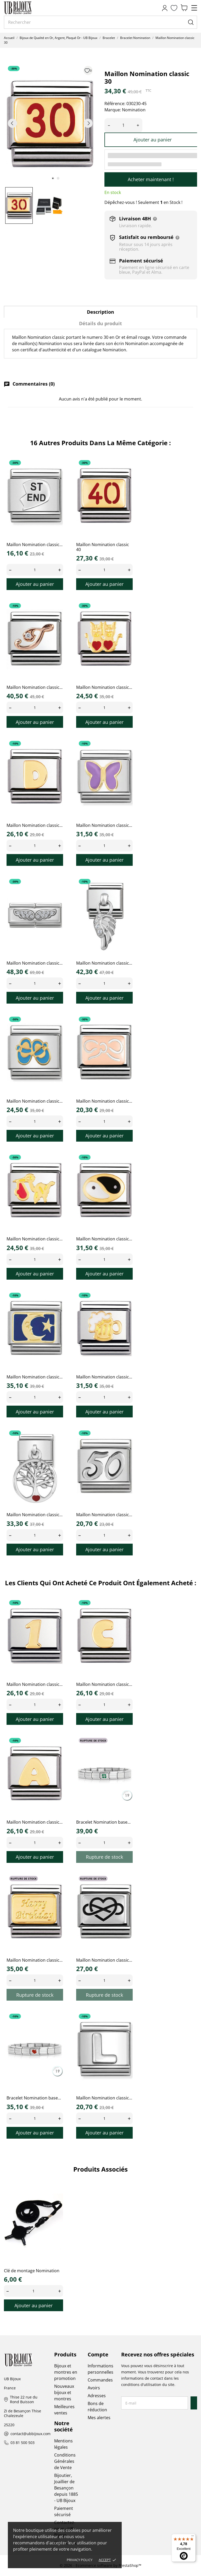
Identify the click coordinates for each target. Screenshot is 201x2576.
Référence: (114, 103)
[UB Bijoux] (27, 7)
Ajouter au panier (152, 139)
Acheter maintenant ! (151, 179)
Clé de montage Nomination (31, 2271)
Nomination (134, 110)
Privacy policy (79, 2559)
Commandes (100, 2380)
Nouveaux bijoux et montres (64, 2392)
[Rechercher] (100, 22)
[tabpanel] (50, 123)
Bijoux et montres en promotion (65, 2372)
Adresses (97, 2395)
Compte (98, 2354)
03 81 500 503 (22, 2443)
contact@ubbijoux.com (30, 2434)
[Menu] (192, 2537)
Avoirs (94, 2388)
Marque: (112, 110)
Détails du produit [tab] (100, 323)
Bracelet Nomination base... (103, 1822)
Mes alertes (99, 2417)
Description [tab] (100, 312)
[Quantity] (35, 570)
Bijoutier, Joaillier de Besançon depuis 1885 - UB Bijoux (66, 2487)
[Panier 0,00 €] (184, 8)
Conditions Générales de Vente (65, 2461)
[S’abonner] (194, 2402)
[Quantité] (123, 125)
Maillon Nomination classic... (35, 544)
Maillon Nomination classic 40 (102, 547)
